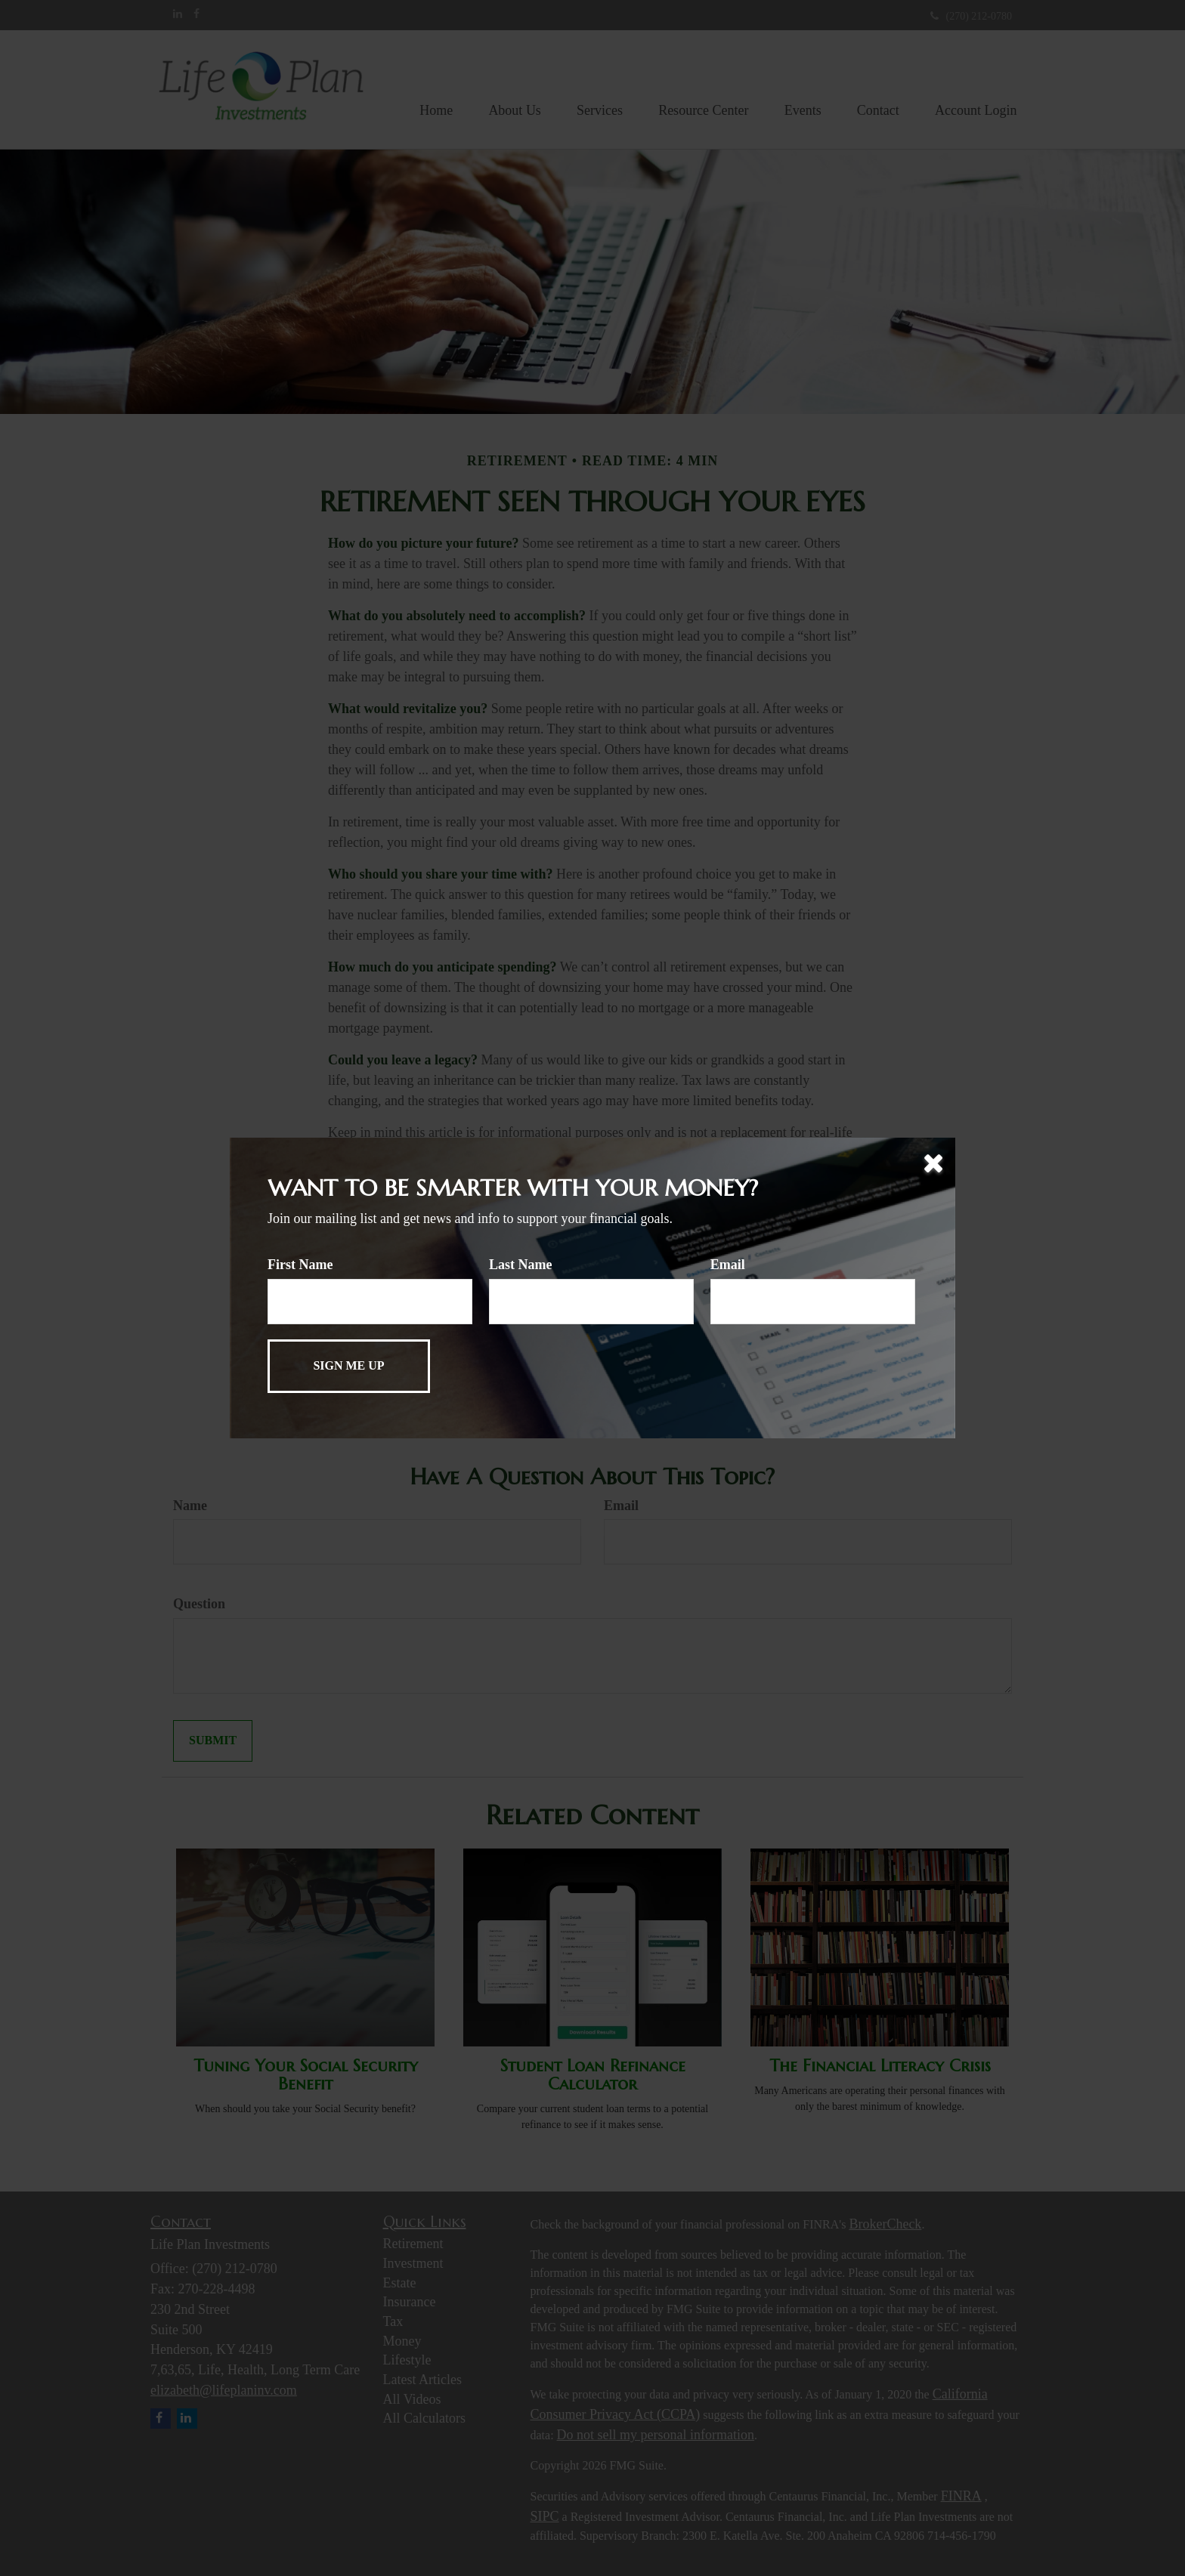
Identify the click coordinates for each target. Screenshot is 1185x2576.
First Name (300, 1264)
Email (727, 1264)
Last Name (520, 1264)
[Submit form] (349, 1366)
